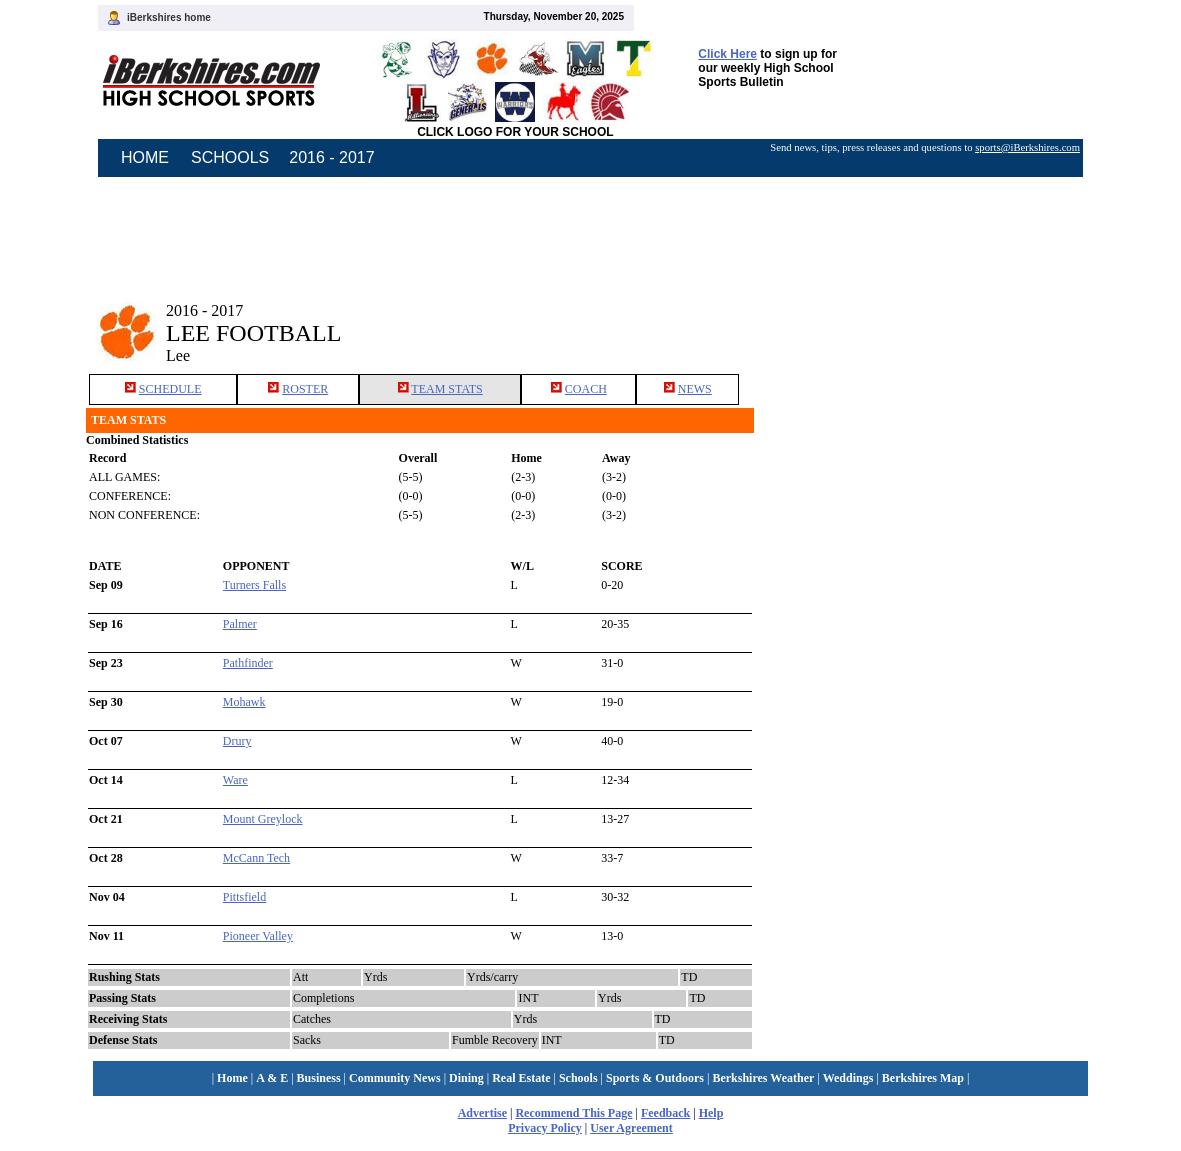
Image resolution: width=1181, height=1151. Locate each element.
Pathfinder (248, 663)
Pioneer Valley (258, 936)
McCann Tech (256, 858)
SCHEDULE (170, 389)
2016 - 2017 (331, 157)
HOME (145, 157)
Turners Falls (254, 585)
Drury (237, 741)
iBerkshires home (169, 17)
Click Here (727, 54)
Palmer (240, 624)
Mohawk (244, 702)
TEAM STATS (446, 389)
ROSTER (305, 389)
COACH (586, 389)
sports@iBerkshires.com (1027, 147)
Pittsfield (244, 897)
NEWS (695, 389)
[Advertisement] (925, 318)
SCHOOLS (230, 157)
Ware (235, 780)
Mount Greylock (263, 819)
